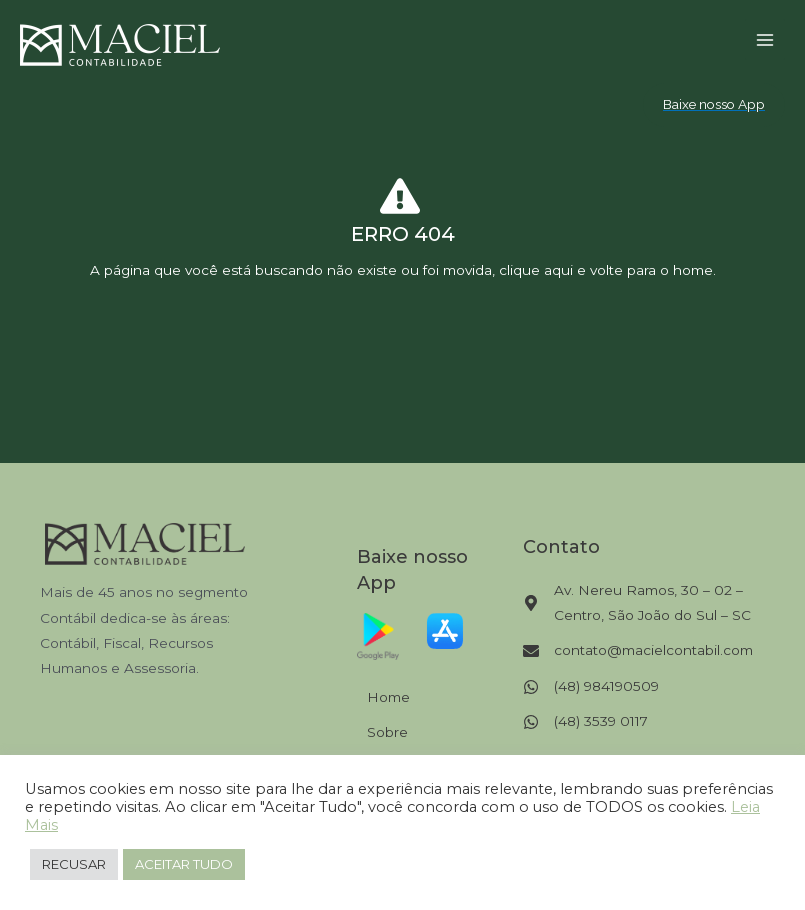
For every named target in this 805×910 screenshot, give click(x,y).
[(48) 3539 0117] (585, 721)
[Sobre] (380, 732)
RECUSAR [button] (74, 864)
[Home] (381, 697)
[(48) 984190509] (591, 686)
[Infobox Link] (402, 231)
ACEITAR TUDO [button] (184, 864)
